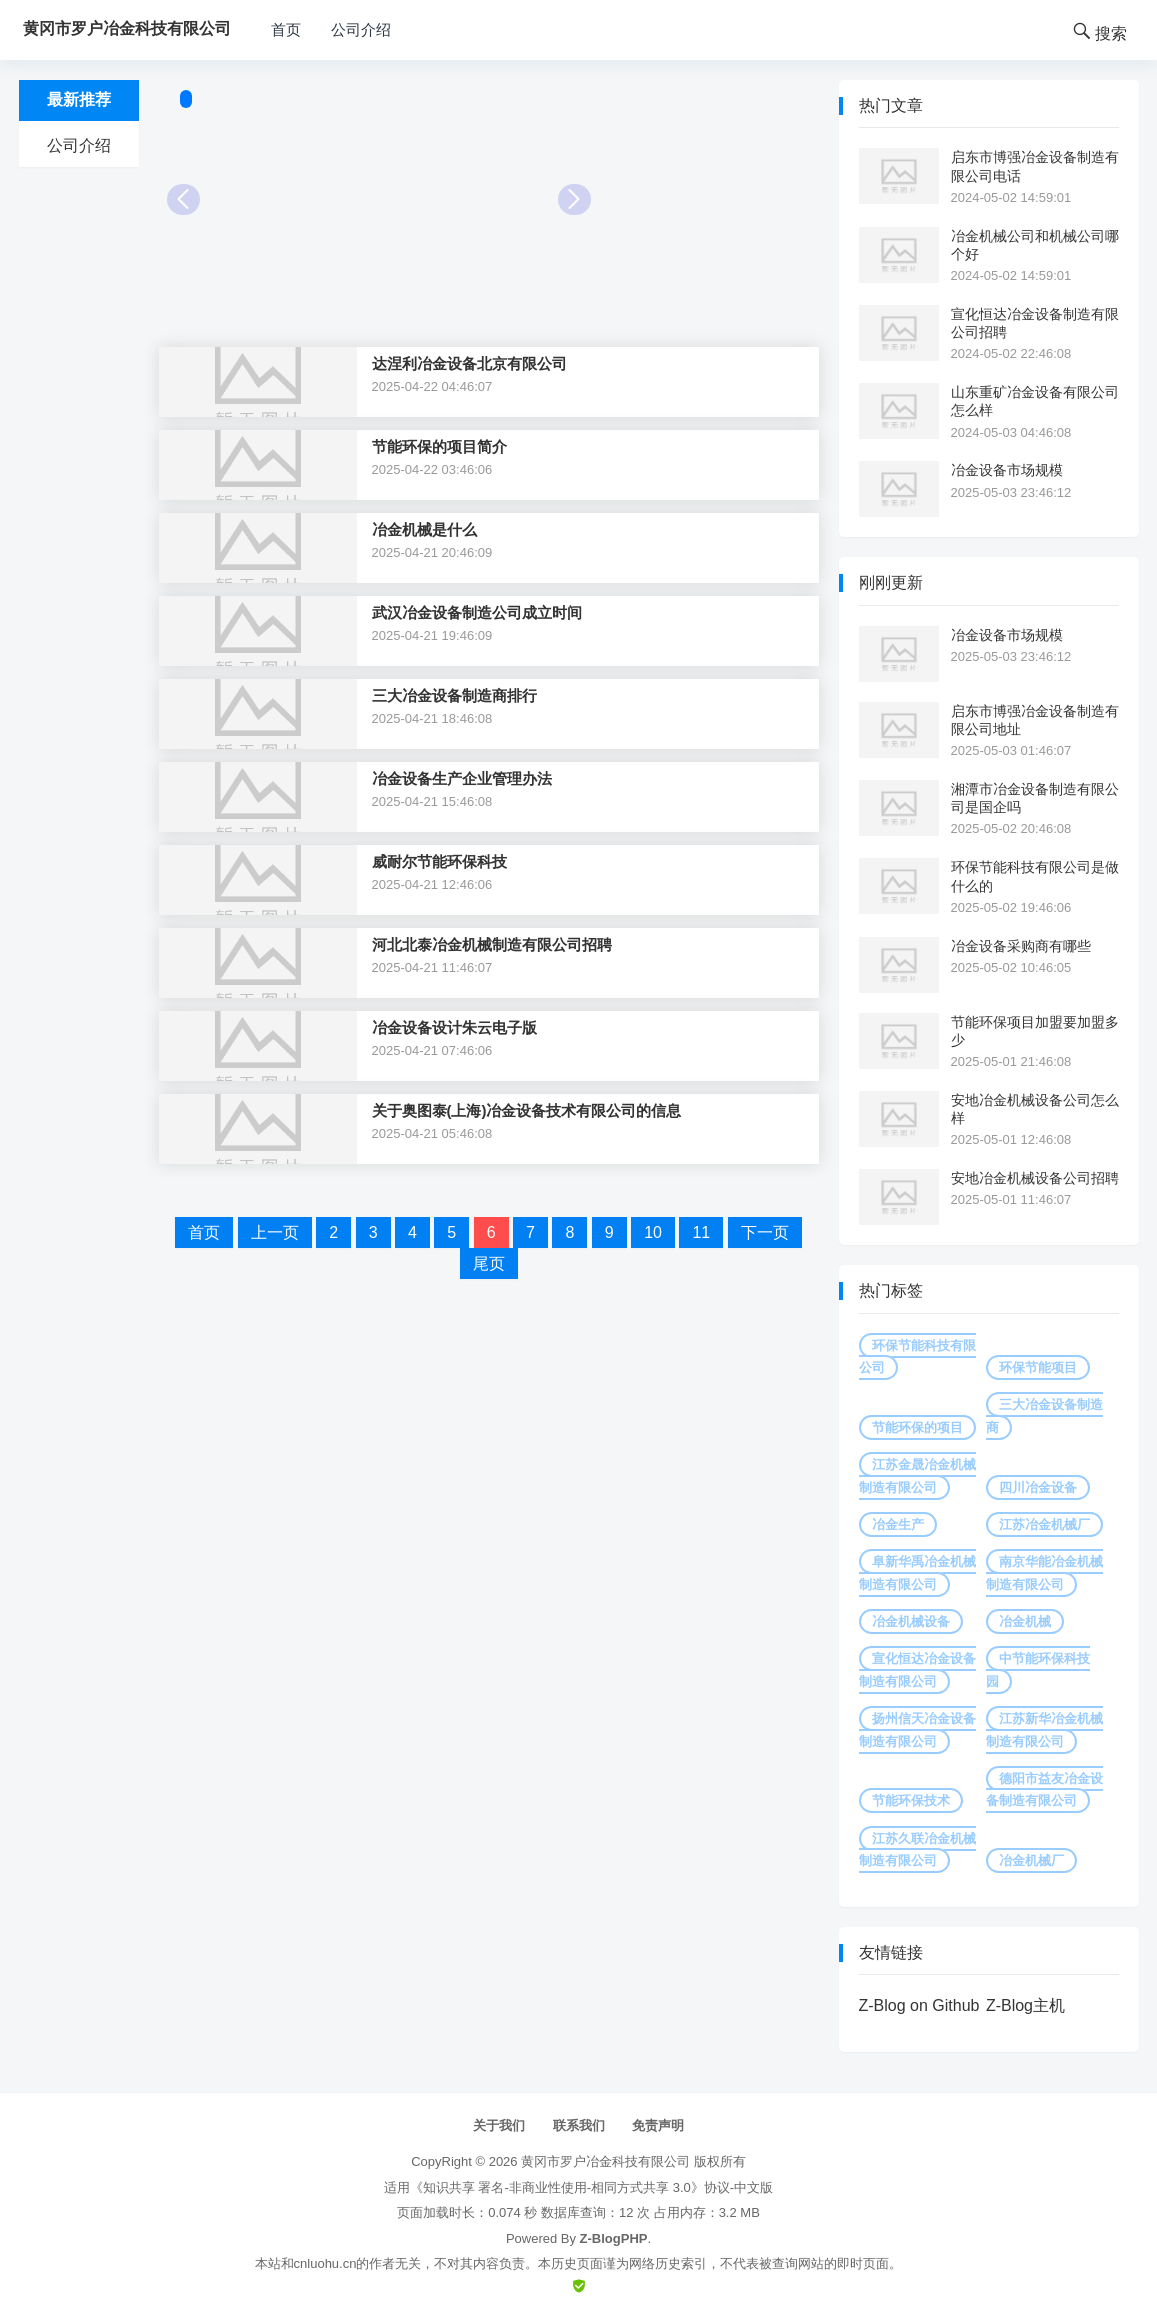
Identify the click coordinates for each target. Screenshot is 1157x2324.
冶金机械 (1025, 1621)
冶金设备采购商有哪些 (1021, 946)
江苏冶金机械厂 (1044, 1524)
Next (574, 199)
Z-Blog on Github (919, 2005)
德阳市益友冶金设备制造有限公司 (1044, 1789)
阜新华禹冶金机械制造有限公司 (917, 1572)
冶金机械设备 (911, 1621)
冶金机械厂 (1031, 1860)
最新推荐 (79, 99)
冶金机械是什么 (424, 529)
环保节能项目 (1038, 1367)
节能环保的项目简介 (439, 446)
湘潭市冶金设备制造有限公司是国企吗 (1035, 798)
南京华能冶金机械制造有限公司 (1044, 1572)
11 (701, 1232)
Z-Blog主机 (1025, 2005)
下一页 (765, 1232)
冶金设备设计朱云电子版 (454, 1027)
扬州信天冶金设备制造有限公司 (917, 1729)
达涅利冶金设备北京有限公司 (469, 363)
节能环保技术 (911, 1800)
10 (653, 1232)
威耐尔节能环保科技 (439, 861)
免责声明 (658, 2125)
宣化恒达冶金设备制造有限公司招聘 (1035, 323)
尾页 (489, 1263)
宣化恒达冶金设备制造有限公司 (917, 1669)
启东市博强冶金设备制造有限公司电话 (1035, 166)
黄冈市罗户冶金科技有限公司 (605, 2161)
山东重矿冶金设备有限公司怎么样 (1035, 401)
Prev (183, 199)
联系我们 (579, 2125)
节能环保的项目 (917, 1427)
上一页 (275, 1232)
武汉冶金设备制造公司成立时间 (477, 612)
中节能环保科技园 (1038, 1669)
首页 (286, 29)
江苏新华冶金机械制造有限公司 (1044, 1729)
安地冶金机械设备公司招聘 (1035, 1178)
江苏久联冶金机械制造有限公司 (917, 1849)
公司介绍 (361, 29)
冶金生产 (898, 1524)
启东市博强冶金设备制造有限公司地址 (1035, 720)
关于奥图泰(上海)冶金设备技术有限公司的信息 (527, 1110)
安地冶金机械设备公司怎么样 (1035, 1109)
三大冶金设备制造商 (1044, 1415)
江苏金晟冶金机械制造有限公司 (917, 1475)
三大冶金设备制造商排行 (454, 695)
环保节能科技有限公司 (917, 1356)
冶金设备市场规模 (1007, 470)
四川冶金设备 (1038, 1487)
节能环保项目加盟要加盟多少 (1035, 1031)
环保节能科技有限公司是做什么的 (1035, 876)
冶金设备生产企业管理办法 (462, 778)
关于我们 (499, 2125)
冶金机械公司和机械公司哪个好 (1035, 245)
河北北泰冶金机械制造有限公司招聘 (492, 944)
